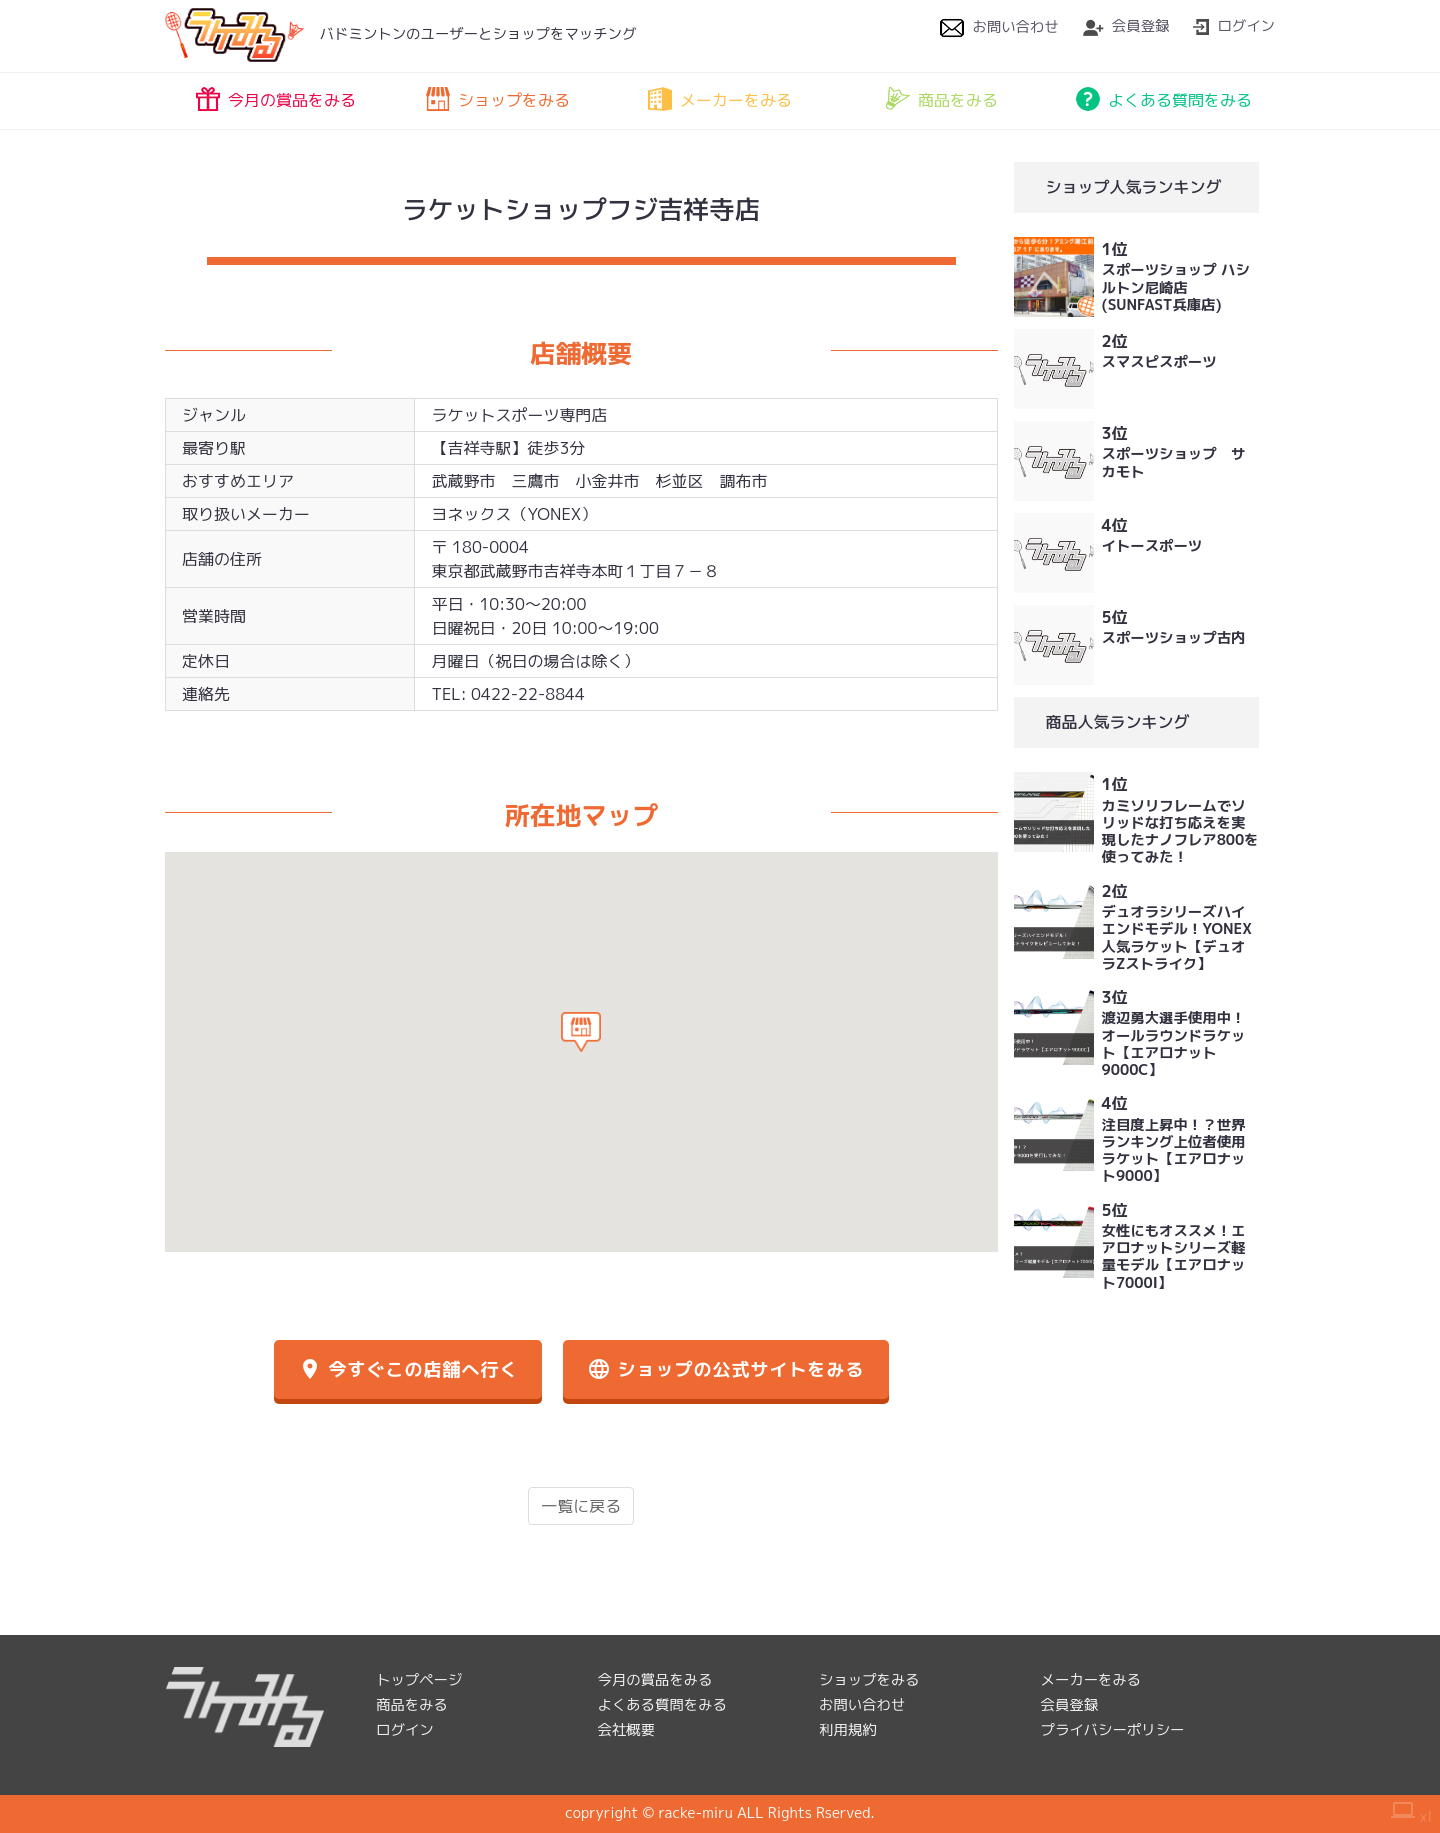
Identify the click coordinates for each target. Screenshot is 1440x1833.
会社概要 (627, 1730)
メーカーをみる (720, 99)
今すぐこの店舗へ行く (408, 1369)
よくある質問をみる (1164, 99)
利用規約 (848, 1730)
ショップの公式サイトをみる (725, 1369)
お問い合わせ (999, 27)
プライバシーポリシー (1113, 1730)
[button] (581, 1032)
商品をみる (942, 99)
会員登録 (1126, 26)
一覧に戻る (581, 1506)
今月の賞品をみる (276, 99)
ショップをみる (498, 99)
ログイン (1234, 26)
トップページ (419, 1680)
